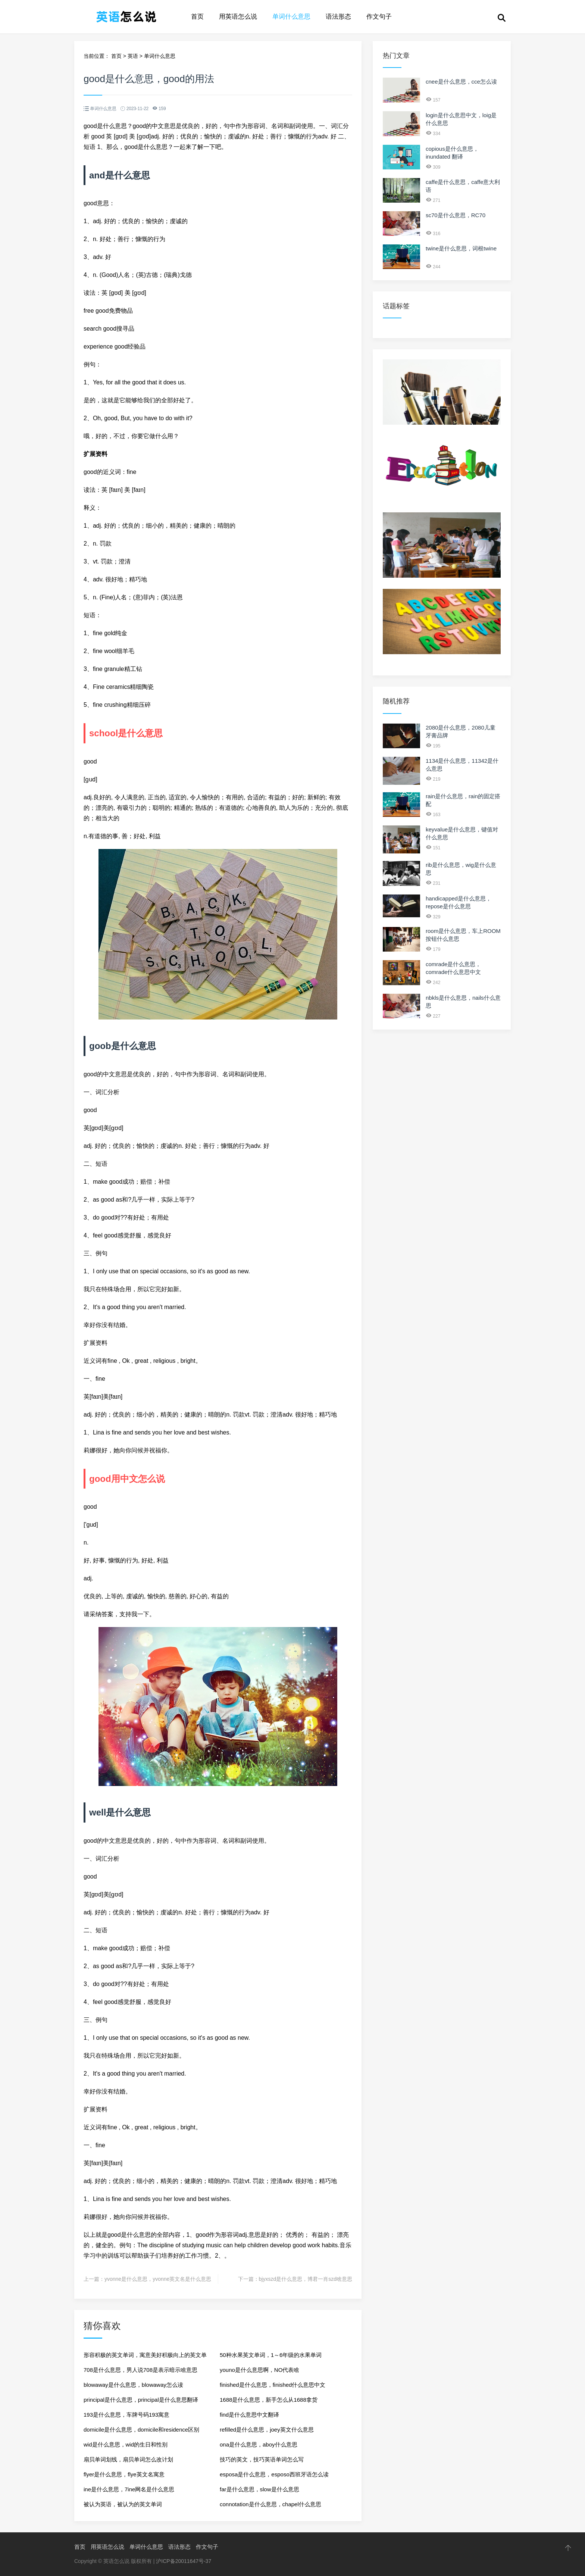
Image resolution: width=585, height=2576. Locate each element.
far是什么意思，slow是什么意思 (259, 2489)
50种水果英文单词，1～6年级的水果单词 (271, 2355)
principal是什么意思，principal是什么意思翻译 (141, 2400)
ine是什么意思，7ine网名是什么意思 (129, 2489)
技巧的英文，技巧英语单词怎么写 (262, 2459)
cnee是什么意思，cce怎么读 (461, 81)
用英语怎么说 (238, 16)
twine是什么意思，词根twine (461, 248)
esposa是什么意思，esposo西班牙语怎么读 (274, 2474)
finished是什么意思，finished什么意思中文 (272, 2385)
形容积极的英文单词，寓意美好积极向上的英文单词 (145, 2357)
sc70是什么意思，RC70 (455, 215)
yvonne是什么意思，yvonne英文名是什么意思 (157, 2279)
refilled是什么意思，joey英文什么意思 (267, 2429)
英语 (133, 56)
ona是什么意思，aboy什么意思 (258, 2444)
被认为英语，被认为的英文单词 (123, 2504)
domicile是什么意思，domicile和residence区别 (141, 2429)
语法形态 (338, 16)
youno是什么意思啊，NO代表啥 (259, 2370)
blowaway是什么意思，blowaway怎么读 (133, 2385)
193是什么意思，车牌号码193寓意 (126, 2414)
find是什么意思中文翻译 (249, 2414)
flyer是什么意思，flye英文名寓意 (124, 2474)
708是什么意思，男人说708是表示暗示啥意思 (140, 2370)
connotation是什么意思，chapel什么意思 (270, 2504)
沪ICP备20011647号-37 (183, 2561)
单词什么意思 (291, 16)
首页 (197, 16)
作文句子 (379, 16)
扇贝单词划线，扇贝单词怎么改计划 (128, 2459)
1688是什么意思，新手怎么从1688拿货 (268, 2400)
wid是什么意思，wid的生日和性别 (126, 2444)
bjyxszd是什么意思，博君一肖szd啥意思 (305, 2279)
